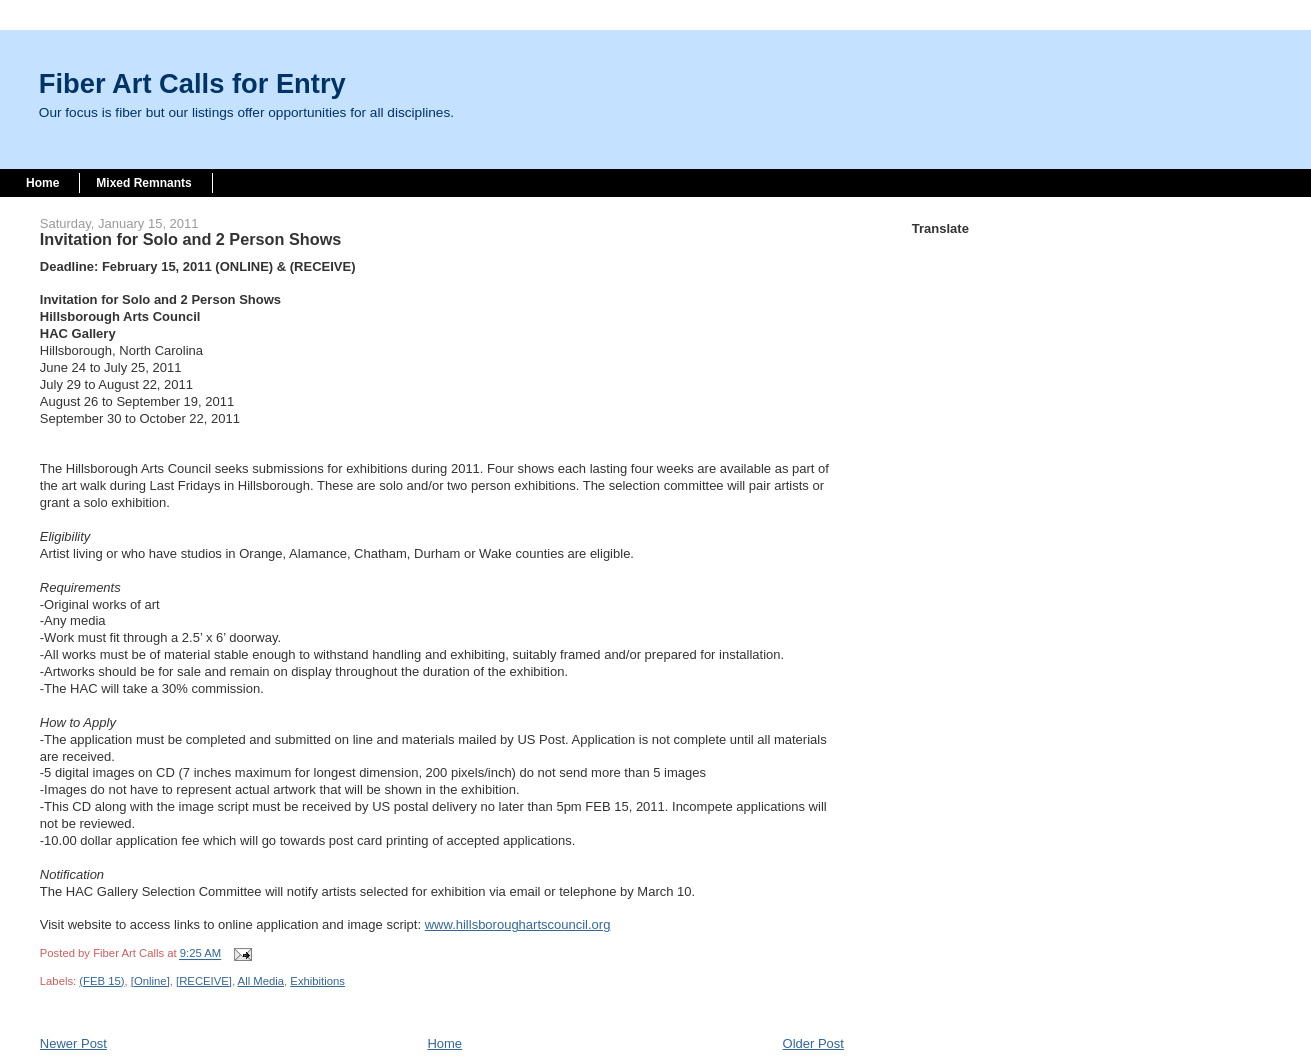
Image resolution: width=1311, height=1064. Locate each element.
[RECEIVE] (204, 981)
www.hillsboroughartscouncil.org (518, 924)
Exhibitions (317, 981)
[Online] (150, 981)
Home (42, 183)
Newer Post (73, 1043)
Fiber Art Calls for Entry (192, 83)
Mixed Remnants (143, 183)
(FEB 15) (101, 981)
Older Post (813, 1043)
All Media (261, 981)
